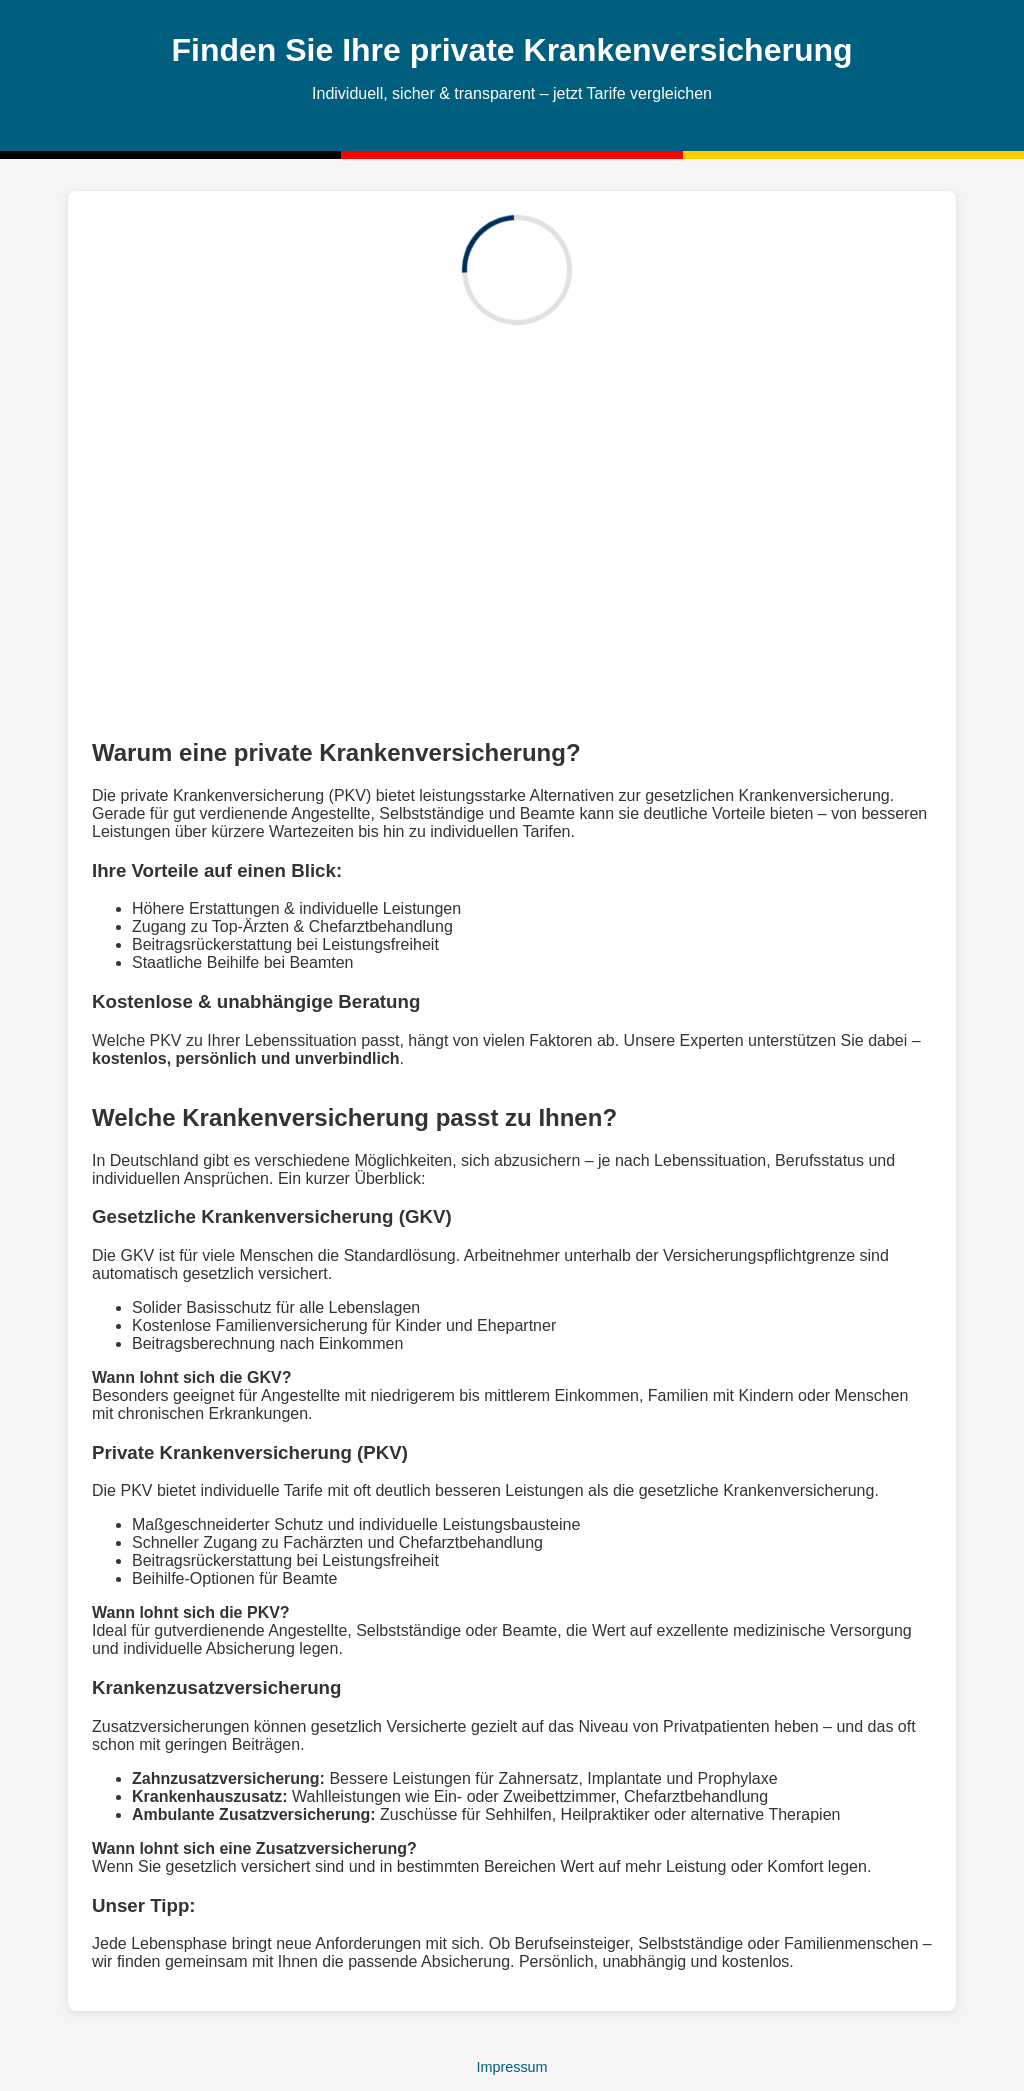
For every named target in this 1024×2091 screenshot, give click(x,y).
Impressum (511, 2067)
